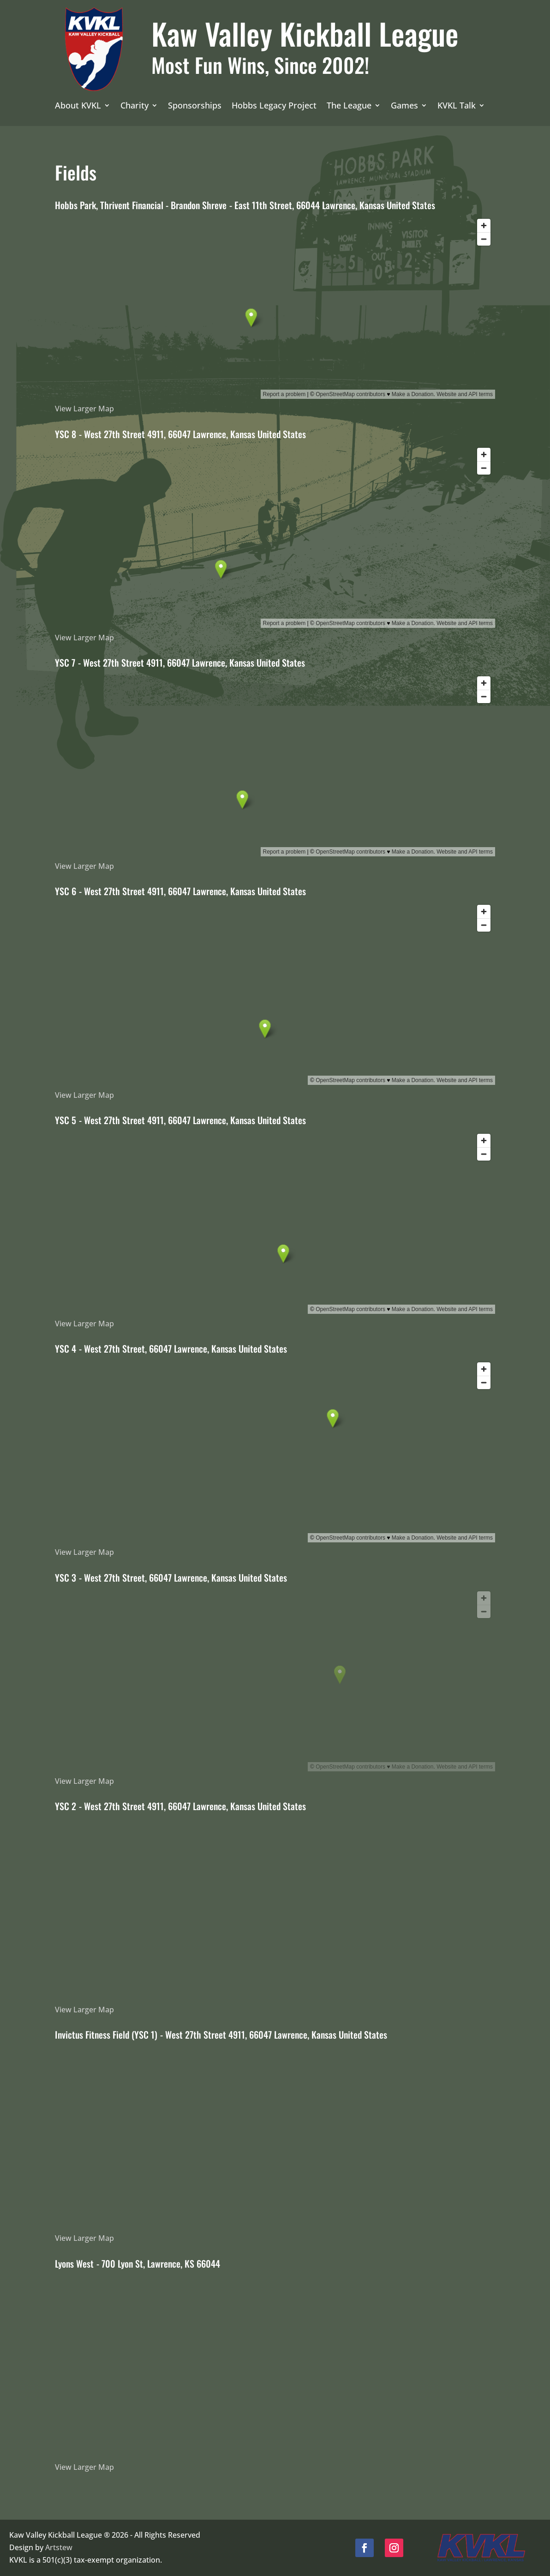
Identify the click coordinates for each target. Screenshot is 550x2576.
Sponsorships (194, 106)
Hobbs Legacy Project (274, 106)
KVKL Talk (456, 106)
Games (404, 106)
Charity (134, 106)
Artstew (58, 2547)
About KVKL (78, 106)
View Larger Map (84, 408)
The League (349, 106)
